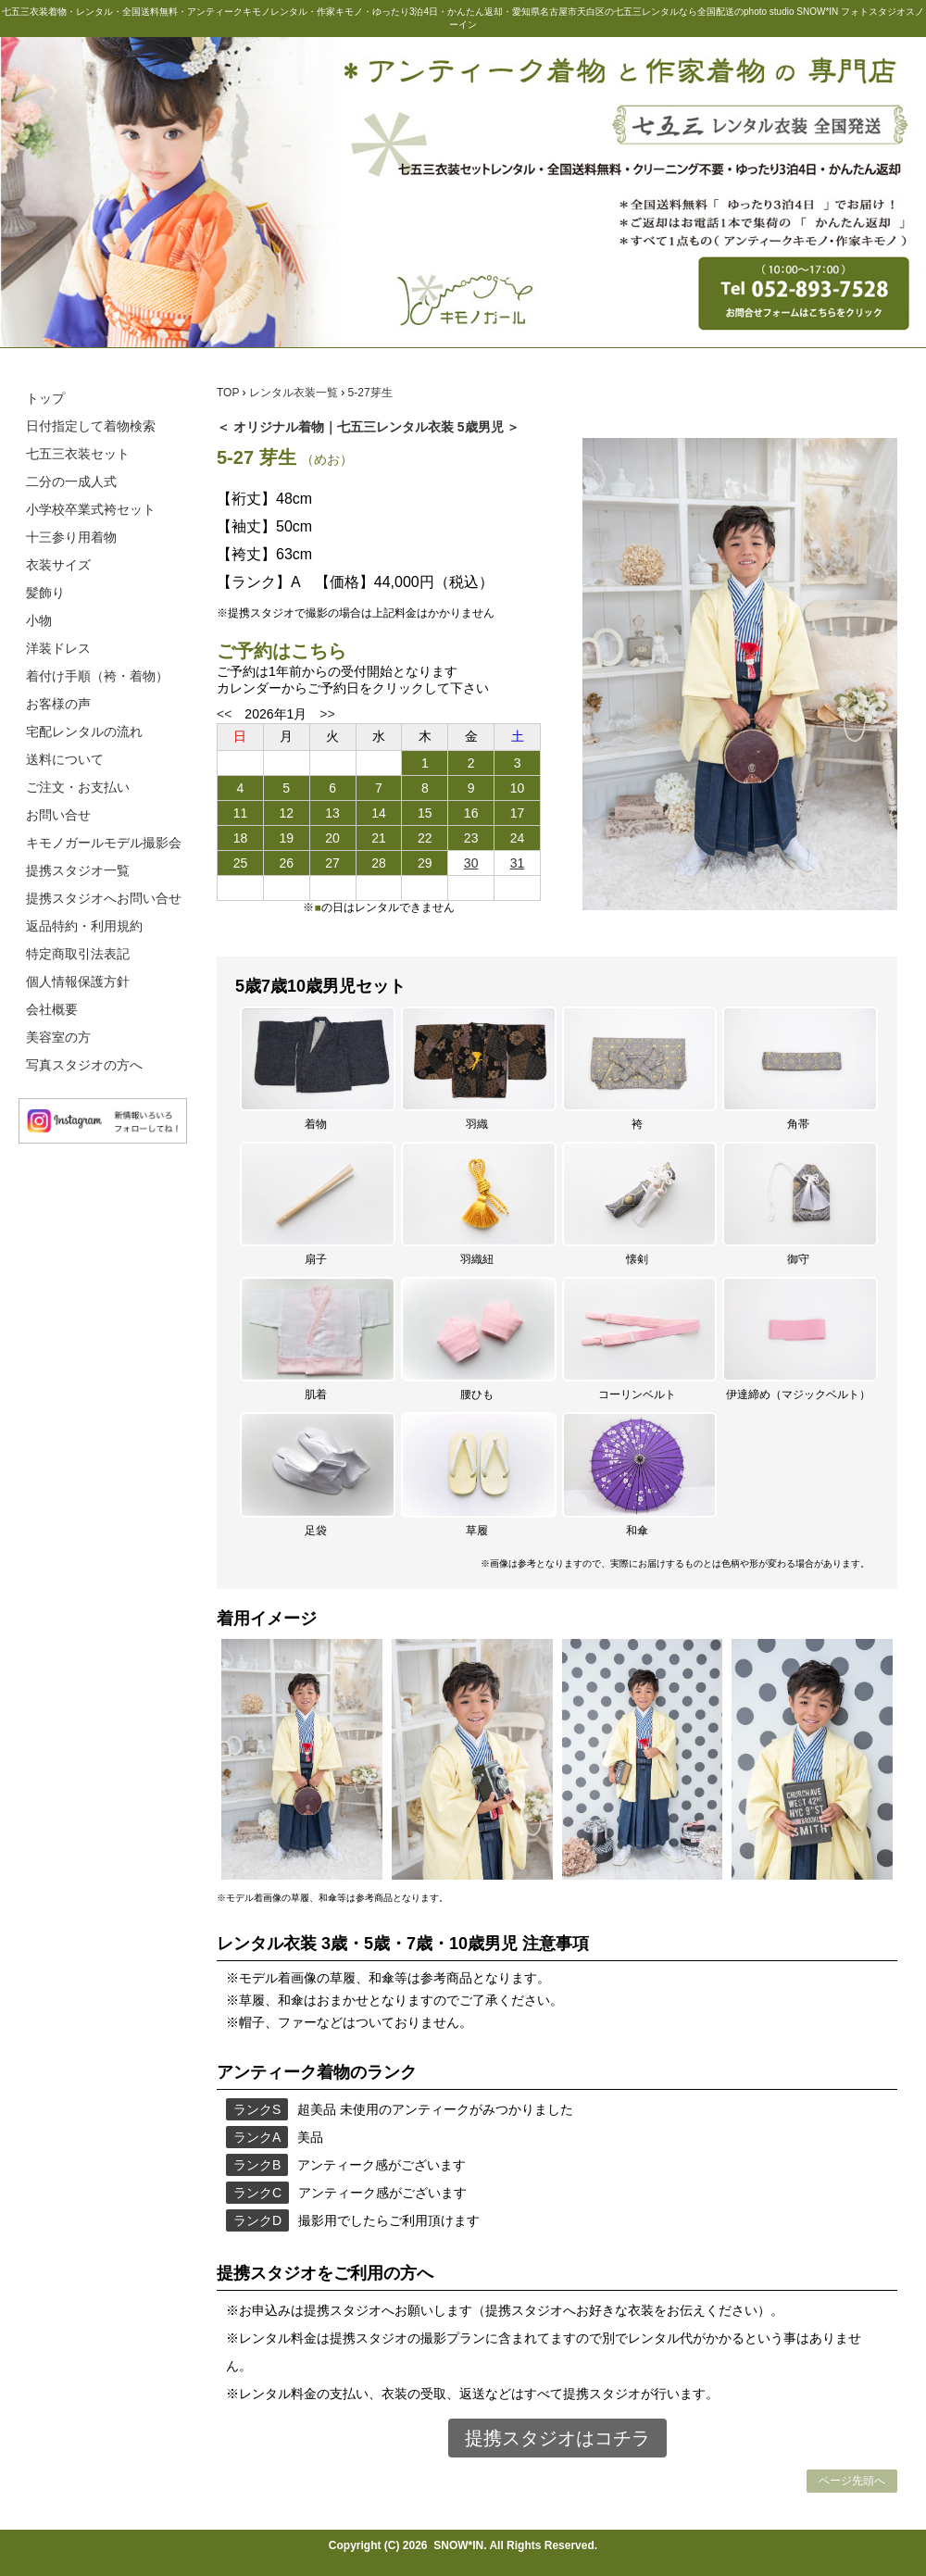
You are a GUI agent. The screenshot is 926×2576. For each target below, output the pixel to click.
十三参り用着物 (71, 537)
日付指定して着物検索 (91, 426)
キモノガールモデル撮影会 (103, 842)
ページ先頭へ (852, 2480)
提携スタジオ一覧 (78, 870)
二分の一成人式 (71, 481)
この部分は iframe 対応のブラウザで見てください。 (379, 832)
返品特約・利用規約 (84, 926)
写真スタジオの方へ (84, 1064)
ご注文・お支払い (78, 787)
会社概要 (52, 1009)
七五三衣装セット (78, 453)
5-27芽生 (370, 392)
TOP (230, 392)
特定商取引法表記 (78, 953)
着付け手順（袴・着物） (97, 676)
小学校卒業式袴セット (91, 509)
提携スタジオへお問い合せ (103, 898)
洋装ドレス (58, 648)
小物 (39, 620)
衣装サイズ (58, 564)
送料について (65, 759)
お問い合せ (58, 814)
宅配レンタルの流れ (84, 731)
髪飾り (45, 592)
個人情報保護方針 (78, 981)
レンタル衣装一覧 (295, 392)
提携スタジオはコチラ (557, 2438)
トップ (45, 398)
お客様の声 (58, 703)
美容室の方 (58, 1037)
